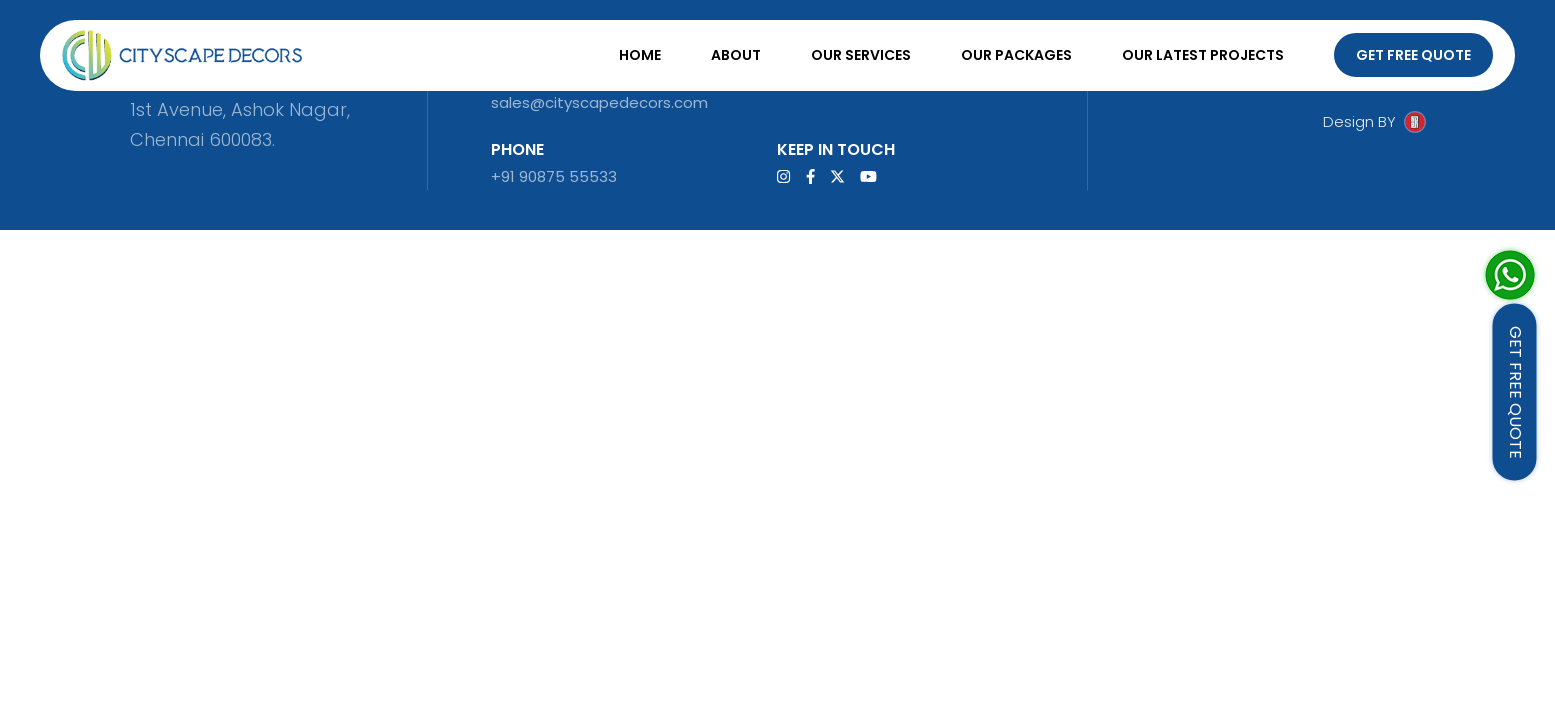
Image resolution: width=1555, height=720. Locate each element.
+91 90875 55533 (554, 176)
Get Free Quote (1413, 55)
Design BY (1359, 121)
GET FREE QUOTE (1515, 392)
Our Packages (1016, 55)
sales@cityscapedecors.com (599, 102)
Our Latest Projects (1203, 55)
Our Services (861, 55)
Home (640, 55)
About (736, 55)
